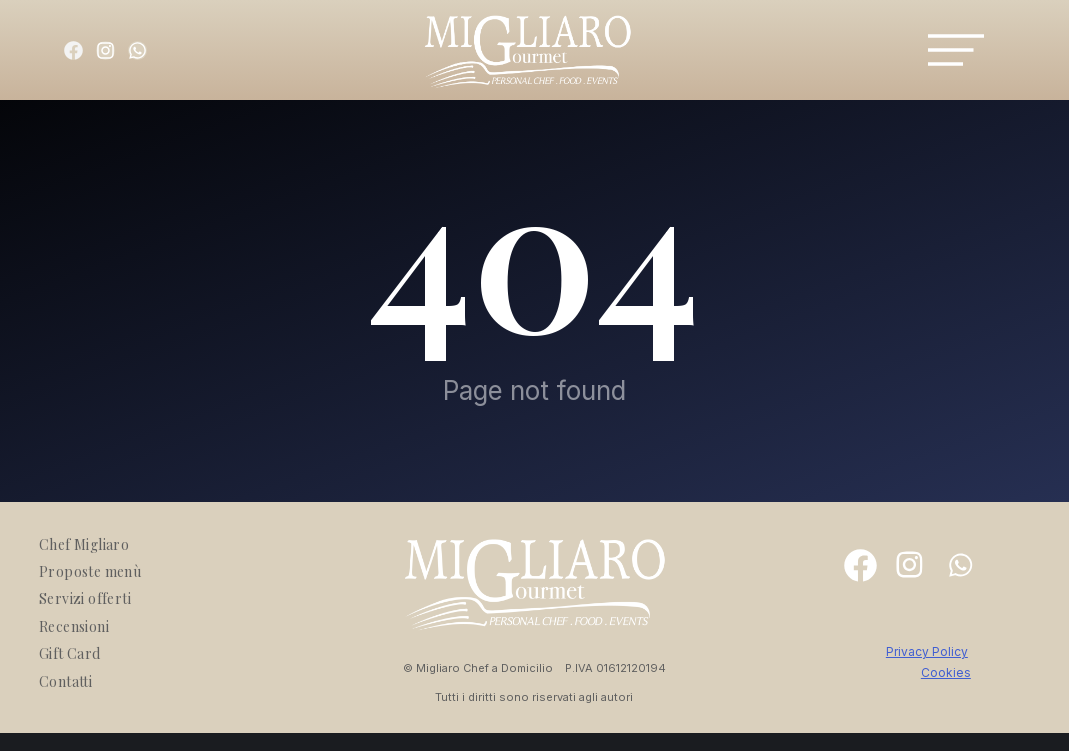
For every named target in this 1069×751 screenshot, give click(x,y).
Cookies (946, 672)
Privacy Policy (927, 651)
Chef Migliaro (84, 544)
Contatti (65, 681)
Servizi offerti (85, 598)
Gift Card (70, 653)
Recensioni (74, 626)
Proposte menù (90, 571)
